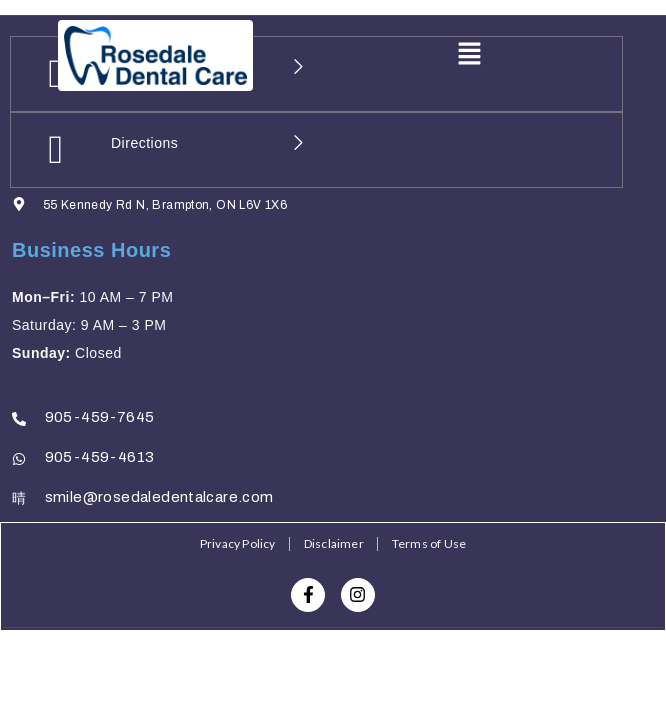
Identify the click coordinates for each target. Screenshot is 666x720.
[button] (469, 55)
